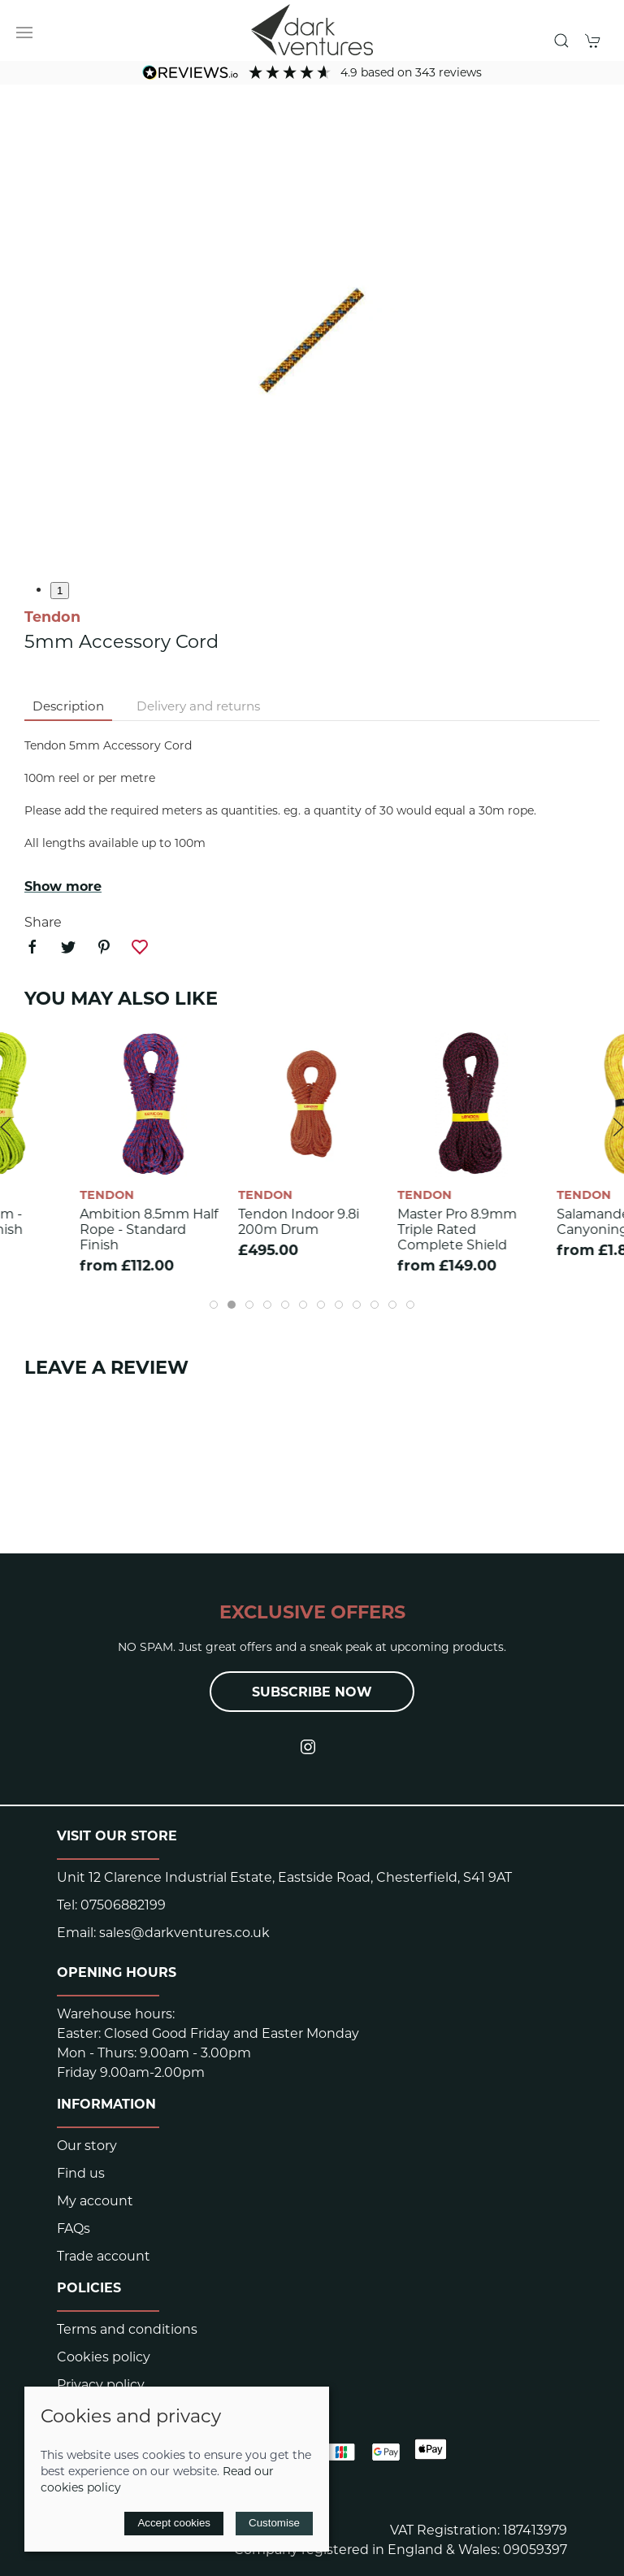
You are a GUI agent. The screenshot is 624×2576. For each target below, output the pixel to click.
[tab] (214, 1305)
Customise (274, 2523)
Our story (87, 2145)
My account (95, 2201)
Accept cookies (173, 2523)
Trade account (103, 2256)
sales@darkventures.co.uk (184, 1932)
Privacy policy (101, 2384)
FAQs (73, 2228)
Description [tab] (68, 706)
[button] (24, 32)
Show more (63, 886)
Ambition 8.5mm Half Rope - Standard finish (149, 1229)
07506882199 (123, 1905)
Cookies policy (103, 2357)
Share (43, 922)
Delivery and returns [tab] (198, 706)
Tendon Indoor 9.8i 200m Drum (299, 1221)
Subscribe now (312, 1692)
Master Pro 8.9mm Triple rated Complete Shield (457, 1229)
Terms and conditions (127, 2329)
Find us (81, 2173)
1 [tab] (60, 590)
